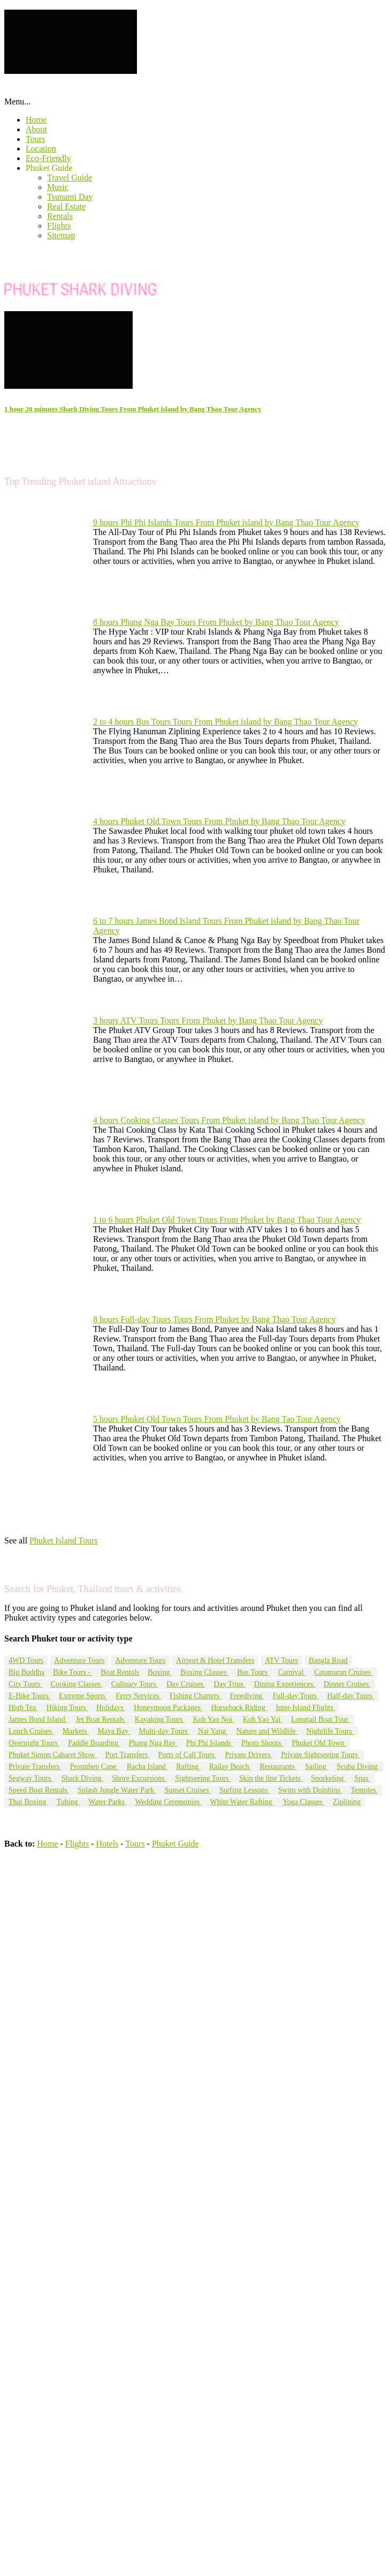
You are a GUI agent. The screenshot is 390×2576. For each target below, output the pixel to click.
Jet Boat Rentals (100, 1719)
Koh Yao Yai (262, 1719)
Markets (76, 1731)
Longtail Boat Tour (320, 1719)
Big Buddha (26, 1672)
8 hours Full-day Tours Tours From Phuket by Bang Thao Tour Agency (214, 1319)
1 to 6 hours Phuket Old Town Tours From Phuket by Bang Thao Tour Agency (227, 1219)
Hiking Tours (67, 1708)
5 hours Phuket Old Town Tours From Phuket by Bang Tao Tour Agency (217, 1418)
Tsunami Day (70, 196)
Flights (59, 225)
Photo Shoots (262, 1743)
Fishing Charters (195, 1696)
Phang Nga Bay (152, 1743)
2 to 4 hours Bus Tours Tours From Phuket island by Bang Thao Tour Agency (225, 721)
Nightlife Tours (330, 1731)
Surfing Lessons (244, 1790)
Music (57, 187)
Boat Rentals (120, 1672)
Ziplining (347, 1802)
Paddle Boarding (94, 1743)
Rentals (60, 216)
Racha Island (147, 1766)
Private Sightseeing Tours (320, 1755)
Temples (364, 1790)
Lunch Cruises (31, 1731)
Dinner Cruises (347, 1684)
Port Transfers (127, 1755)
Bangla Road (328, 1660)
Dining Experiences (284, 1684)
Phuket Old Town (319, 1743)
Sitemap (61, 235)
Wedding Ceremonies (168, 1802)
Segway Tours (31, 1778)
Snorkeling (328, 1778)
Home (36, 119)
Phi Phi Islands (209, 1743)
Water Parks (107, 1802)
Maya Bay (113, 1731)
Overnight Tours (34, 1743)
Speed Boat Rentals (39, 1790)
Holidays (110, 1708)
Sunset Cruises (188, 1790)
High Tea (23, 1708)
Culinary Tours (134, 1684)
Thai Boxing (28, 1802)
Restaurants (277, 1766)
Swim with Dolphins (310, 1790)
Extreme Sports (83, 1696)
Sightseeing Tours (203, 1778)
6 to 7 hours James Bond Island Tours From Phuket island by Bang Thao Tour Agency (226, 925)
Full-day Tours (296, 1696)
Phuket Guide (49, 167)
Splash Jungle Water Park (117, 1790)
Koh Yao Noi (213, 1719)
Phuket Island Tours (63, 1540)
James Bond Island (38, 1719)
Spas (362, 1778)
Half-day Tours (350, 1696)
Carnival (291, 1672)
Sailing (316, 1766)
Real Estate (66, 206)
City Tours (25, 1684)
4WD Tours (26, 1660)
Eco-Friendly (48, 158)
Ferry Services (138, 1696)
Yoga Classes (303, 1802)
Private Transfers (35, 1766)
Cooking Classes (77, 1684)
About (36, 129)
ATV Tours (281, 1660)
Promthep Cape (94, 1766)
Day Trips (230, 1684)
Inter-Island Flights (305, 1708)
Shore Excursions (139, 1778)
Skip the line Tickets (270, 1778)
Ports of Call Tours (187, 1755)
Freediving (247, 1696)
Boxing (160, 1672)
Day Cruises (185, 1684)
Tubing (68, 1802)
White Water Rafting (242, 1802)
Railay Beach (230, 1766)
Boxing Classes (204, 1672)
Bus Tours (253, 1672)
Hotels (107, 1843)
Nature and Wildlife (267, 1731)
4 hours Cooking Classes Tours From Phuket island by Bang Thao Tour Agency (229, 1120)
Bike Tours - (72, 1672)
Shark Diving (83, 1778)
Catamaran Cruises (343, 1672)
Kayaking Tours (160, 1719)
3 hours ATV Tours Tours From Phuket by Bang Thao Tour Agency (208, 1020)
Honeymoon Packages (168, 1708)
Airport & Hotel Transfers (215, 1660)
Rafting (188, 1766)
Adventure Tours (79, 1660)
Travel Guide (69, 177)
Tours (35, 139)
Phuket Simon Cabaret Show (53, 1755)
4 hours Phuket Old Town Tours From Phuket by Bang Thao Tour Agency (219, 821)
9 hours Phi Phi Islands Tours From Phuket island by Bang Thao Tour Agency (226, 522)
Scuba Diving (358, 1766)
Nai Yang (213, 1731)
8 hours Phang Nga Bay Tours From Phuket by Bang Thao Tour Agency (216, 622)
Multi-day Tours (164, 1731)
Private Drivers (249, 1755)
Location (41, 148)
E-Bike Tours (29, 1696)
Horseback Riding (239, 1708)
